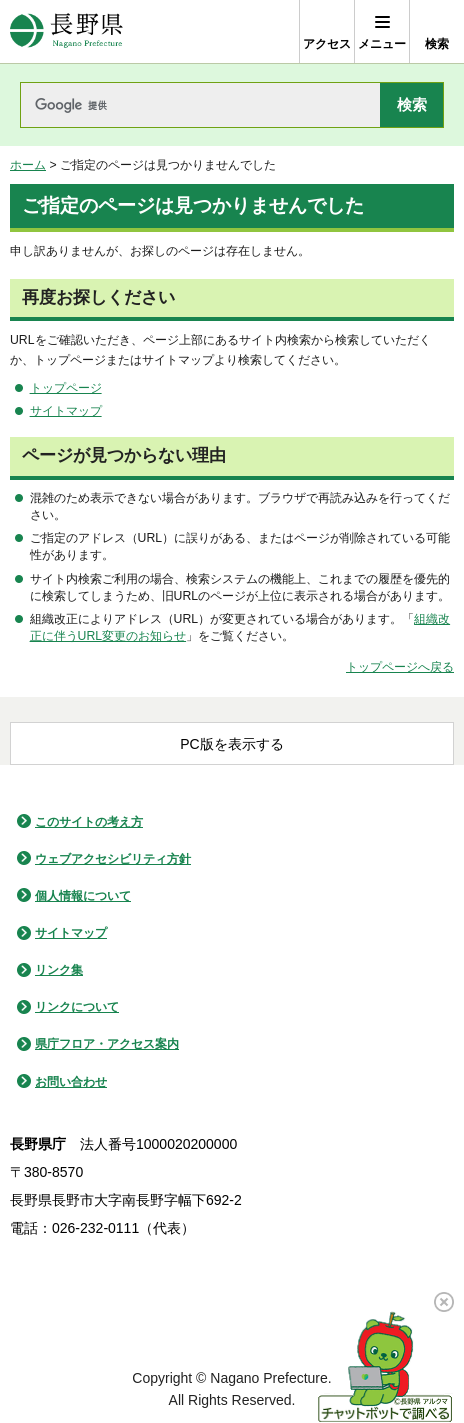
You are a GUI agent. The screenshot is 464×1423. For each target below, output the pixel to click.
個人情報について (83, 896)
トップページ (66, 388)
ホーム (28, 165)
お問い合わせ (71, 1082)
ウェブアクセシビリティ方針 (113, 859)
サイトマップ (66, 411)
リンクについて (77, 1007)
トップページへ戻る (400, 667)
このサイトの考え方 (89, 822)
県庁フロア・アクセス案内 (107, 1044)
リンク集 (59, 970)
